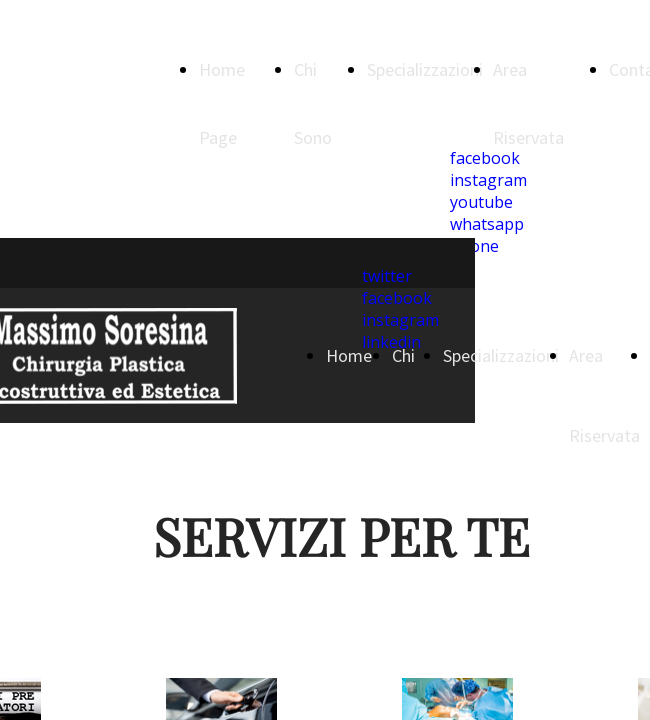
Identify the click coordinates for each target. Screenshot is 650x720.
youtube (481, 202)
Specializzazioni (425, 69)
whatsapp (487, 224)
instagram (488, 180)
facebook (485, 158)
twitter (387, 276)
